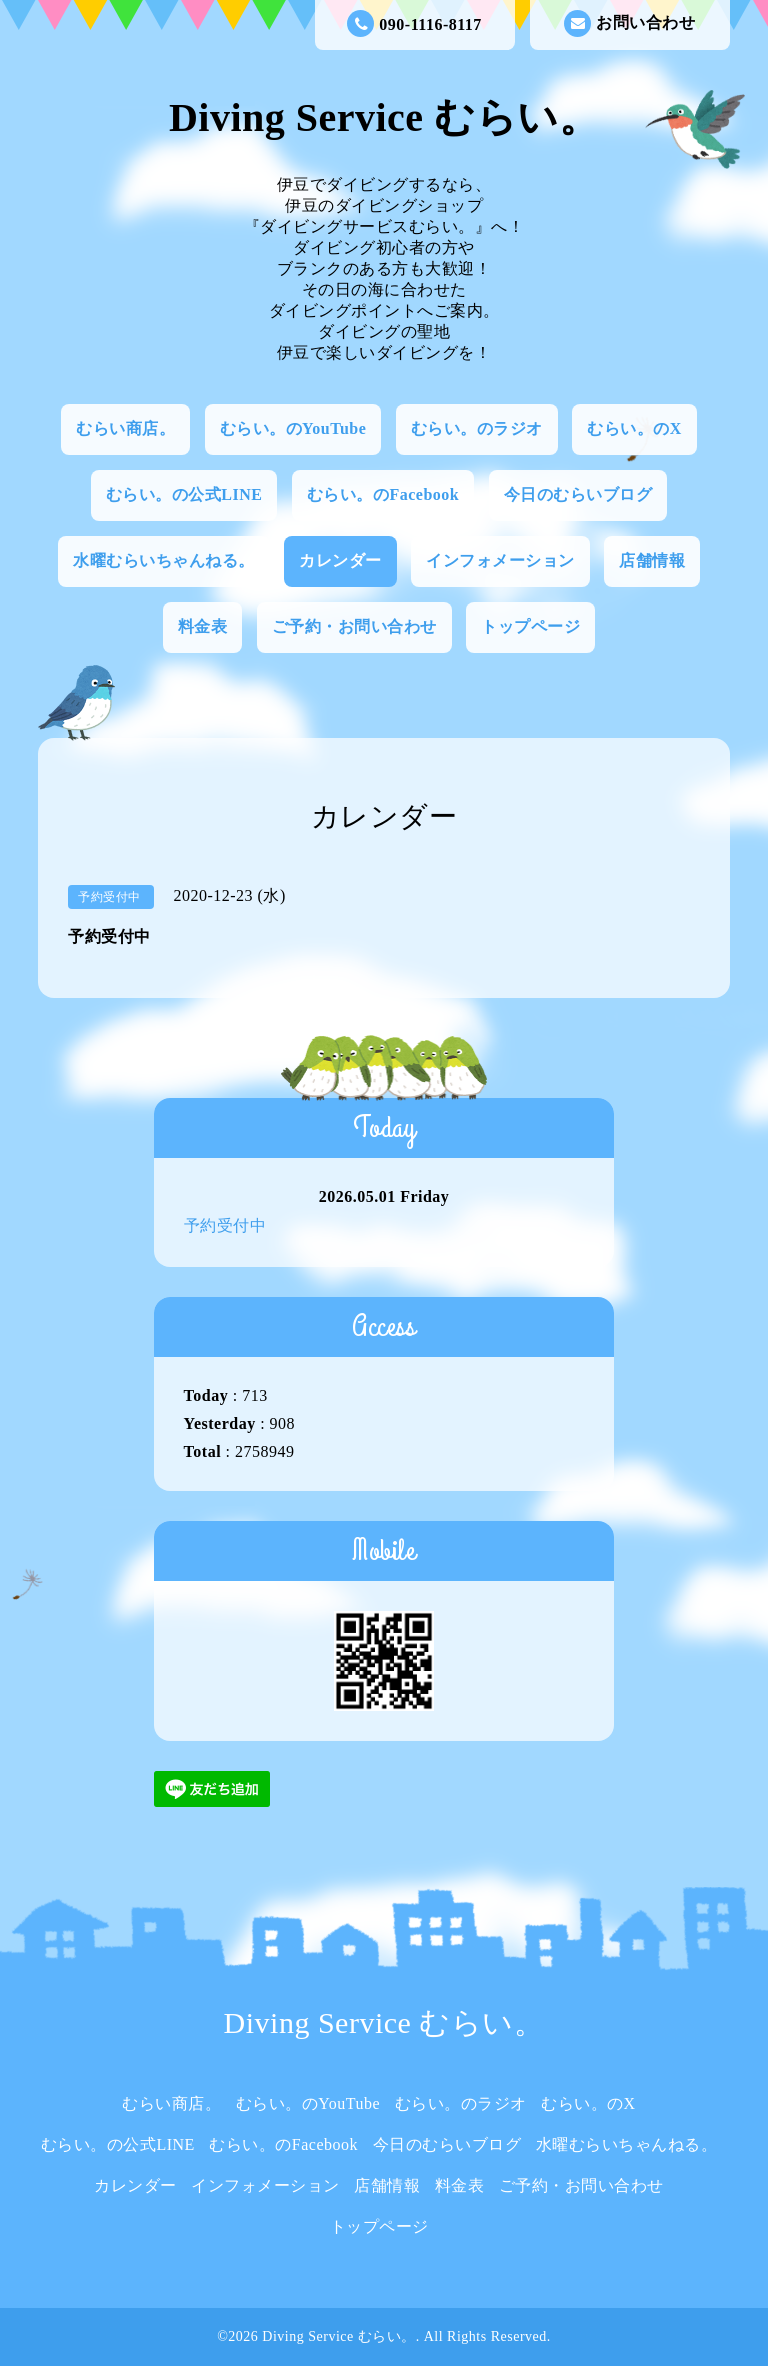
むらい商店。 (125, 428)
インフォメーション (500, 560)
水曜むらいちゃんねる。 (164, 560)
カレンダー (340, 560)
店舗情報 (652, 560)
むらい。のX (634, 428)
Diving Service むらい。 (384, 117)
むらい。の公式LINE (184, 494)
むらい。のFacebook (383, 494)
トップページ (530, 626)
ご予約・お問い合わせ (354, 626)
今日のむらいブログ (578, 494)
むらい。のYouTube (293, 428)
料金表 (203, 626)
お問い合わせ (629, 23)
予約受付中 (225, 1225)
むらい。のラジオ (477, 428)
